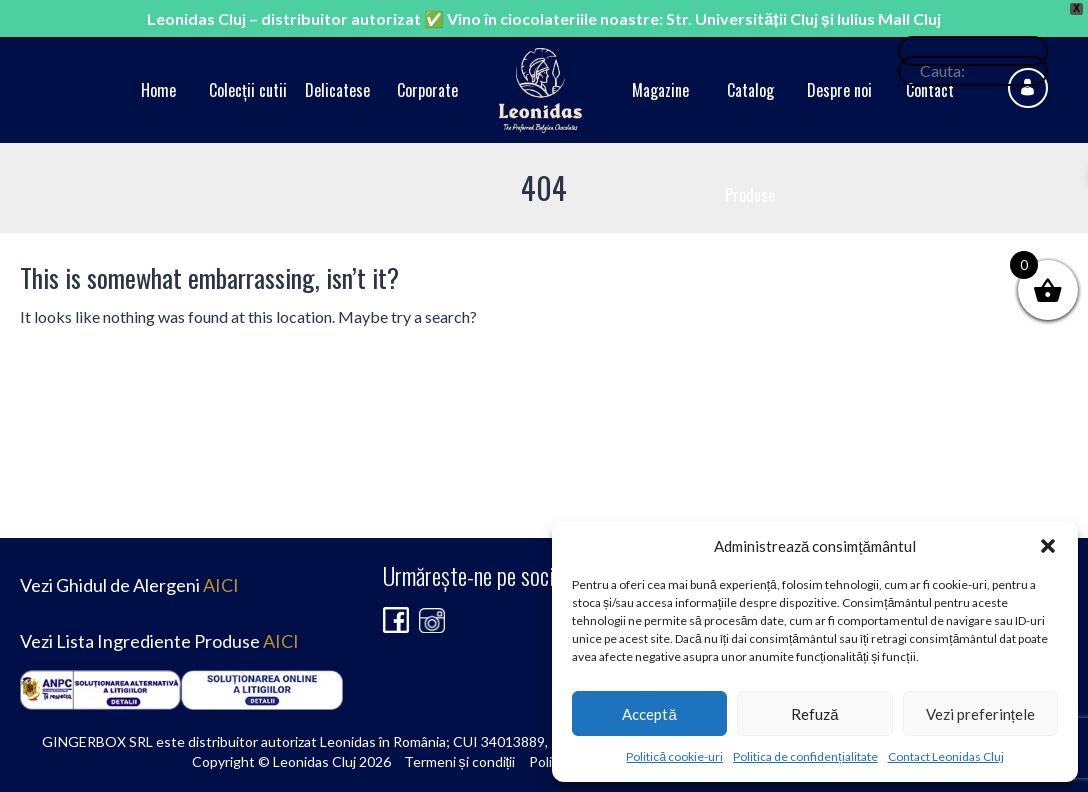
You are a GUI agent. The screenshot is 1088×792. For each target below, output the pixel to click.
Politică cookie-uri (674, 756)
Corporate (427, 90)
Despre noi (839, 90)
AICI (221, 585)
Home (158, 90)
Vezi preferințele (980, 714)
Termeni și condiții (460, 761)
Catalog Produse (750, 142)
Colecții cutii (248, 90)
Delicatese (337, 90)
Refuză (814, 714)
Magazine (660, 90)
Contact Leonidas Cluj (946, 756)
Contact (930, 90)
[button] (1048, 546)
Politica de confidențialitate (805, 756)
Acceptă (649, 714)
